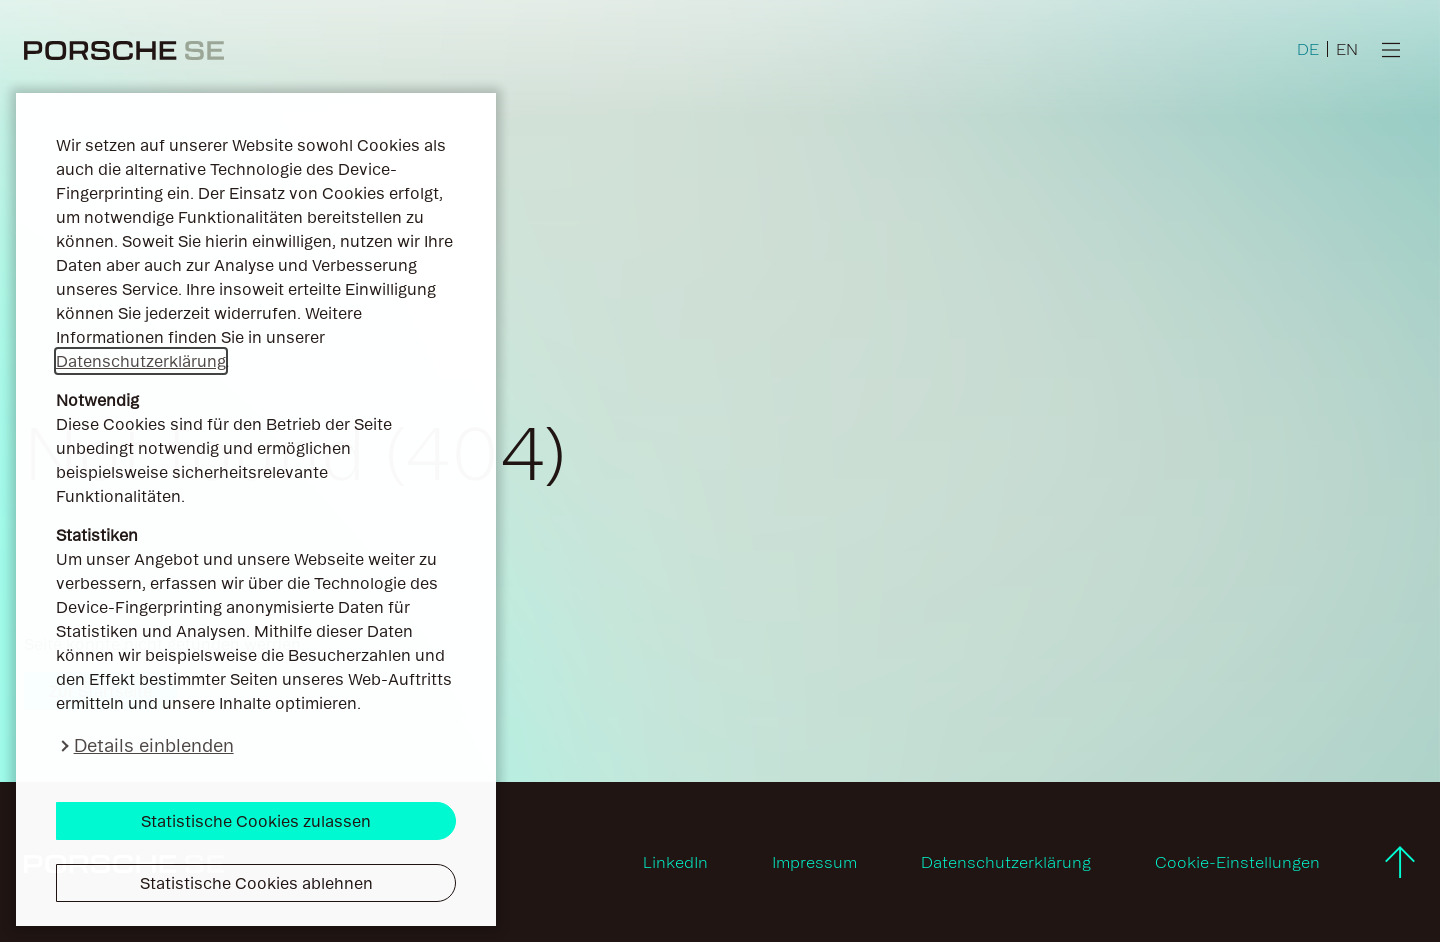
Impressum (814, 862)
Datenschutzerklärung (141, 361)
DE (1308, 49)
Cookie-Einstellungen (1237, 862)
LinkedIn (675, 862)
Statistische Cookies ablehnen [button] (256, 883)
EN (1347, 49)
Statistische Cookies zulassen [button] (256, 821)
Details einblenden (154, 745)
